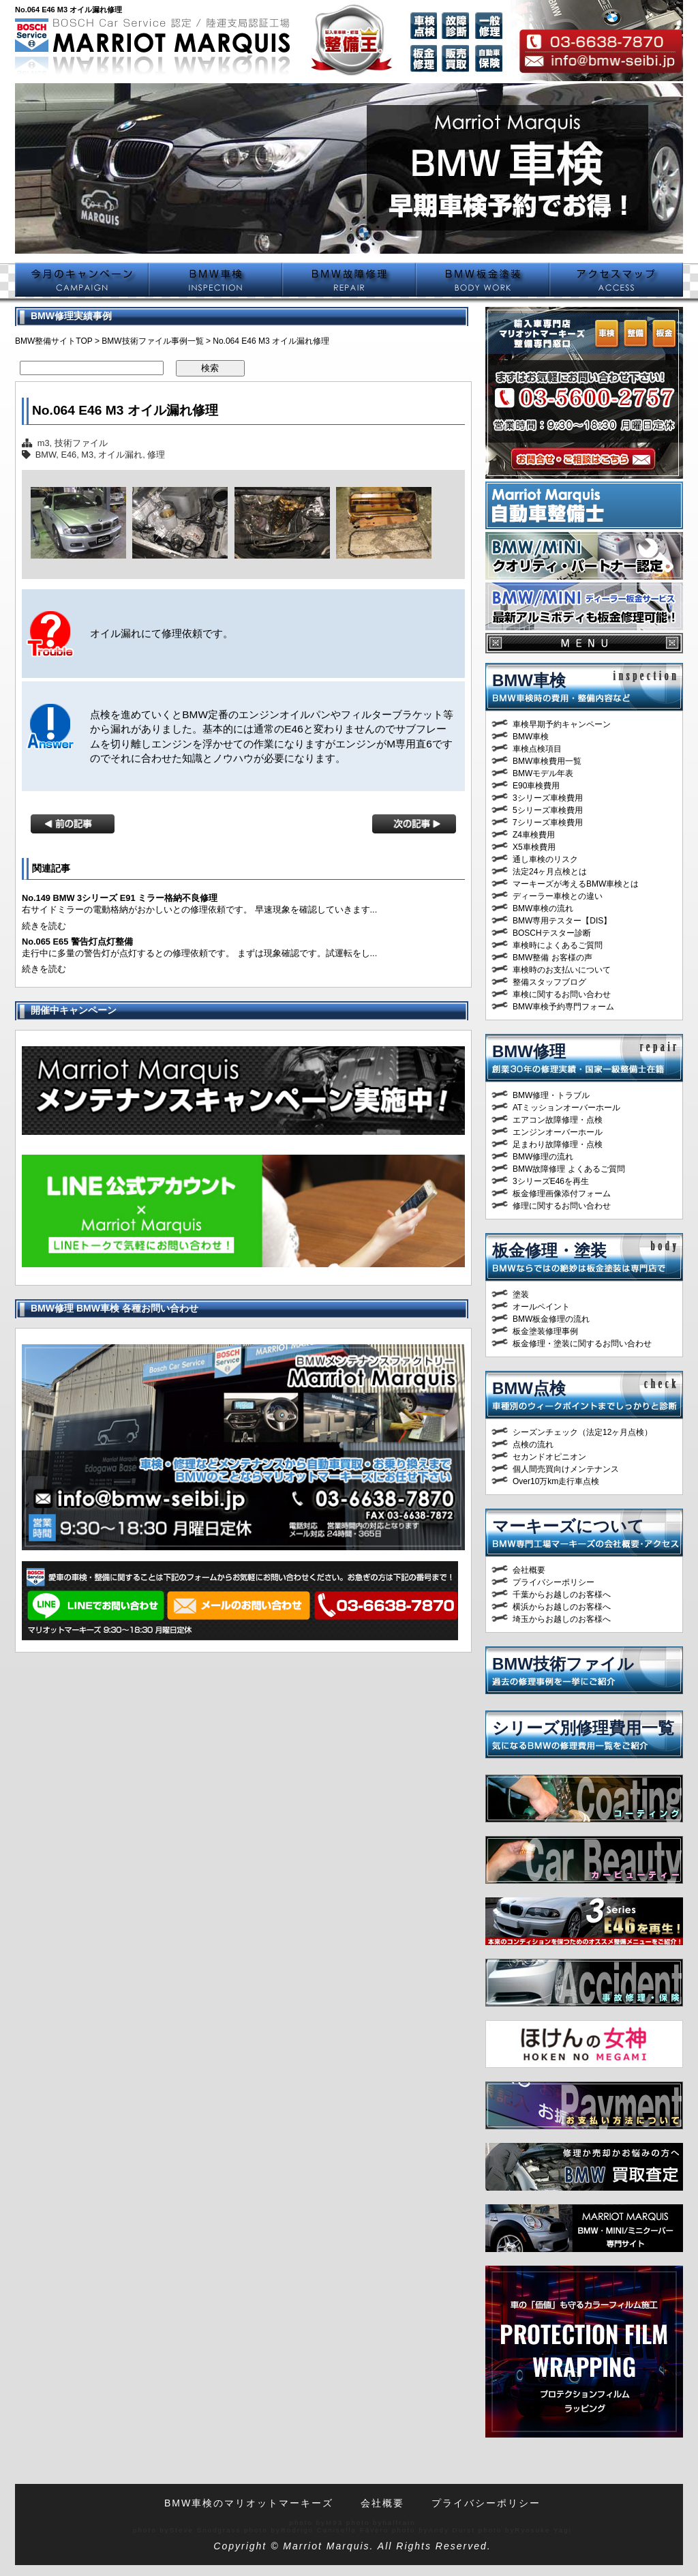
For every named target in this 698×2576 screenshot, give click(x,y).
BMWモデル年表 (543, 773)
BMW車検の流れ (543, 908)
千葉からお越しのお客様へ (562, 1594)
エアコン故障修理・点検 (558, 1120)
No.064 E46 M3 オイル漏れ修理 (125, 410)
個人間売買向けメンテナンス (566, 1469)
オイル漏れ (120, 454)
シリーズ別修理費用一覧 (583, 1728)
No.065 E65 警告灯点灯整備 (77, 941)
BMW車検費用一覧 (547, 761)
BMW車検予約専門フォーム (563, 1006)
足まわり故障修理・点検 (558, 1144)
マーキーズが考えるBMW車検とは (576, 884)
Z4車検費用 (534, 835)
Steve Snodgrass (205, 2530)
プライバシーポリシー (553, 1582)
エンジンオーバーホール (558, 1132)
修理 (156, 454)
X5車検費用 (534, 847)
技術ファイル (81, 443)
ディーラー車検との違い (558, 896)
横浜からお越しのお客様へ (562, 1607)
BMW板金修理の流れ (551, 1319)
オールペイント (541, 1307)
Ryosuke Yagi (543, 2530)
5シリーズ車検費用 (548, 810)
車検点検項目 (537, 749)
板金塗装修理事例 (545, 1331)
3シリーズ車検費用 (548, 798)
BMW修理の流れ (543, 1156)
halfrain (398, 2522)
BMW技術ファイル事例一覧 (152, 341)
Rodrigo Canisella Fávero (335, 2530)
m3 (43, 443)
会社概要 (529, 1570)
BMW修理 (529, 1051)
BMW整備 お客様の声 (552, 957)
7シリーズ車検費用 (548, 822)
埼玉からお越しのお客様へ (562, 1619)
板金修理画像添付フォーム (562, 1193)
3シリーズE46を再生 (551, 1181)
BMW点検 (529, 1388)
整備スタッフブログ (549, 982)
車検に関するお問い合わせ (562, 994)
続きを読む (44, 926)
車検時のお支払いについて (562, 970)
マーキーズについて (568, 1526)
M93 (334, 2522)
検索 (210, 368)
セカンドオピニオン (549, 1457)
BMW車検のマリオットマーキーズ (248, 2503)
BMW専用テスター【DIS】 (562, 921)
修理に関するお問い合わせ (562, 1206)
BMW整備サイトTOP (54, 341)
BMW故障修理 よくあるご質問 (569, 1169)
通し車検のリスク (545, 859)
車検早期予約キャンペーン (562, 724)
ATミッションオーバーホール (566, 1107)
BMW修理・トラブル (551, 1095)
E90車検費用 (536, 785)
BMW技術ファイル (563, 1664)
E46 (68, 454)
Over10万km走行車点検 (556, 1481)
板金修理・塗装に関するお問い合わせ (582, 1343)
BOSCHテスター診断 (552, 933)
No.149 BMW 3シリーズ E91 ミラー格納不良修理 (119, 898)
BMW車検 (529, 680)
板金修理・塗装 (549, 1250)
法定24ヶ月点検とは (550, 871)
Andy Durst (452, 2530)
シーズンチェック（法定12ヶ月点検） (582, 1432)
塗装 (521, 1294)
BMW (46, 454)
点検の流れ (533, 1444)
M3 (87, 454)
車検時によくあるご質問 (558, 945)
